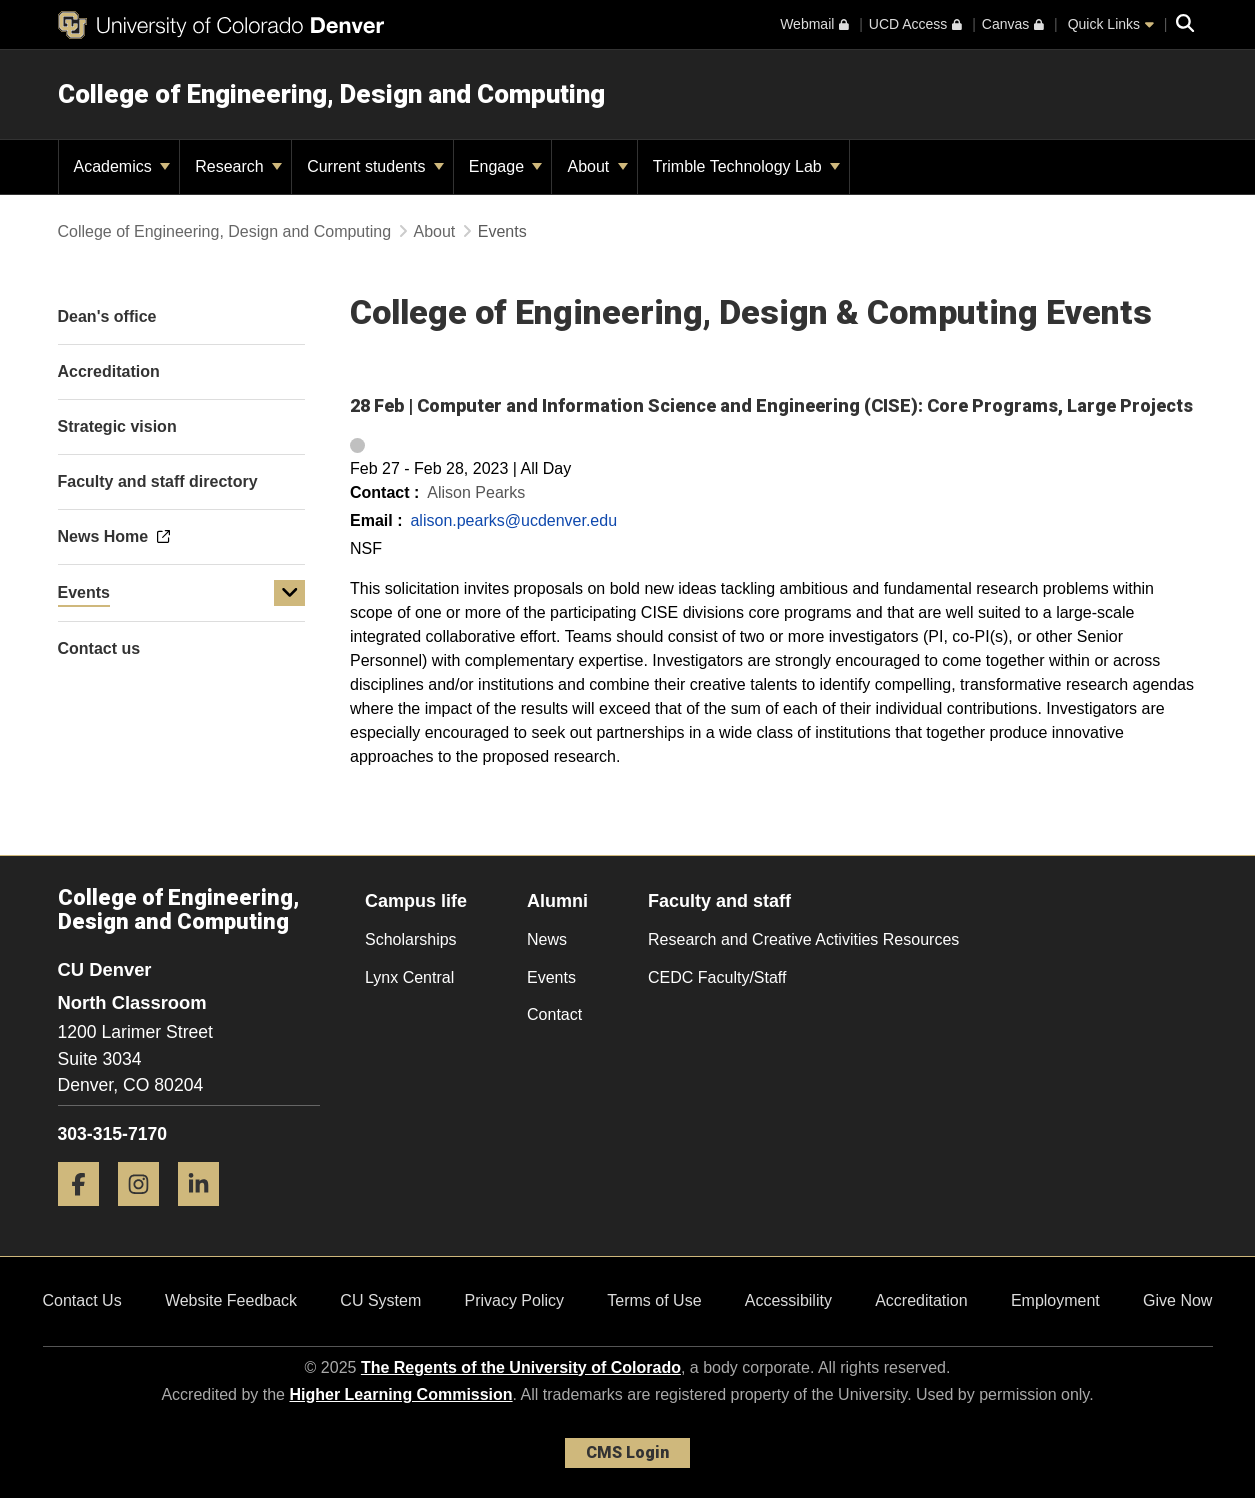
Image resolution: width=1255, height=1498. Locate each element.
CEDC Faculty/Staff (717, 977)
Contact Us (82, 1300)
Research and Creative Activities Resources (803, 939)
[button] (290, 593)
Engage (506, 166)
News (547, 939)
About (597, 166)
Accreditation (921, 1300)
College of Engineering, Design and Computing (331, 94)
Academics (122, 166)
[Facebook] (86, 1213)
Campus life (416, 901)
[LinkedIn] (206, 1213)
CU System (380, 1300)
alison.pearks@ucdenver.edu (513, 520)
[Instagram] (146, 1213)
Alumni (557, 901)
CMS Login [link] (627, 1452)
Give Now (1177, 1300)
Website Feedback (231, 1300)
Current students (375, 166)
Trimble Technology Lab (746, 166)
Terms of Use (654, 1300)
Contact (554, 1014)
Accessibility (788, 1300)
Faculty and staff (719, 901)
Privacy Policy (514, 1300)
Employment (1055, 1300)
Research (238, 166)
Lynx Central (409, 977)
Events (84, 592)
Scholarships (411, 939)
